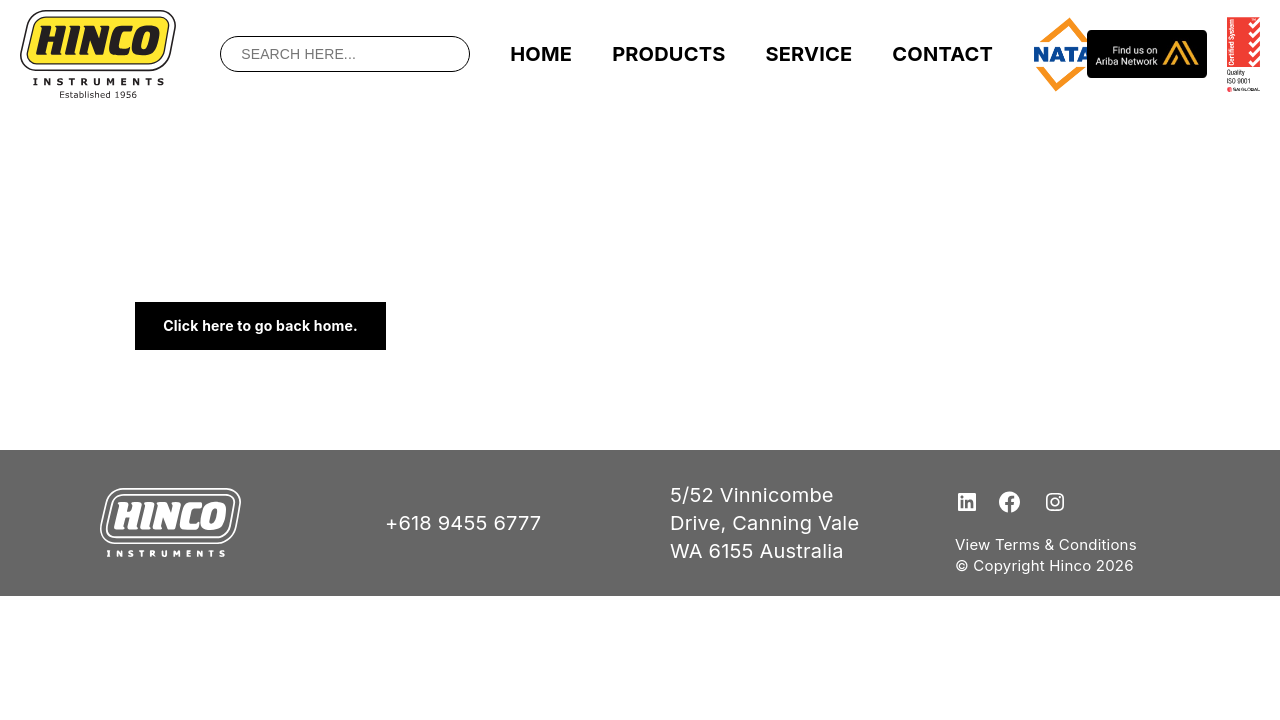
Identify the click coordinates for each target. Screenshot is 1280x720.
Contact (942, 54)
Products (668, 54)
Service (808, 54)
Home (541, 54)
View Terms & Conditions (1046, 544)
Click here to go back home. (260, 325)
